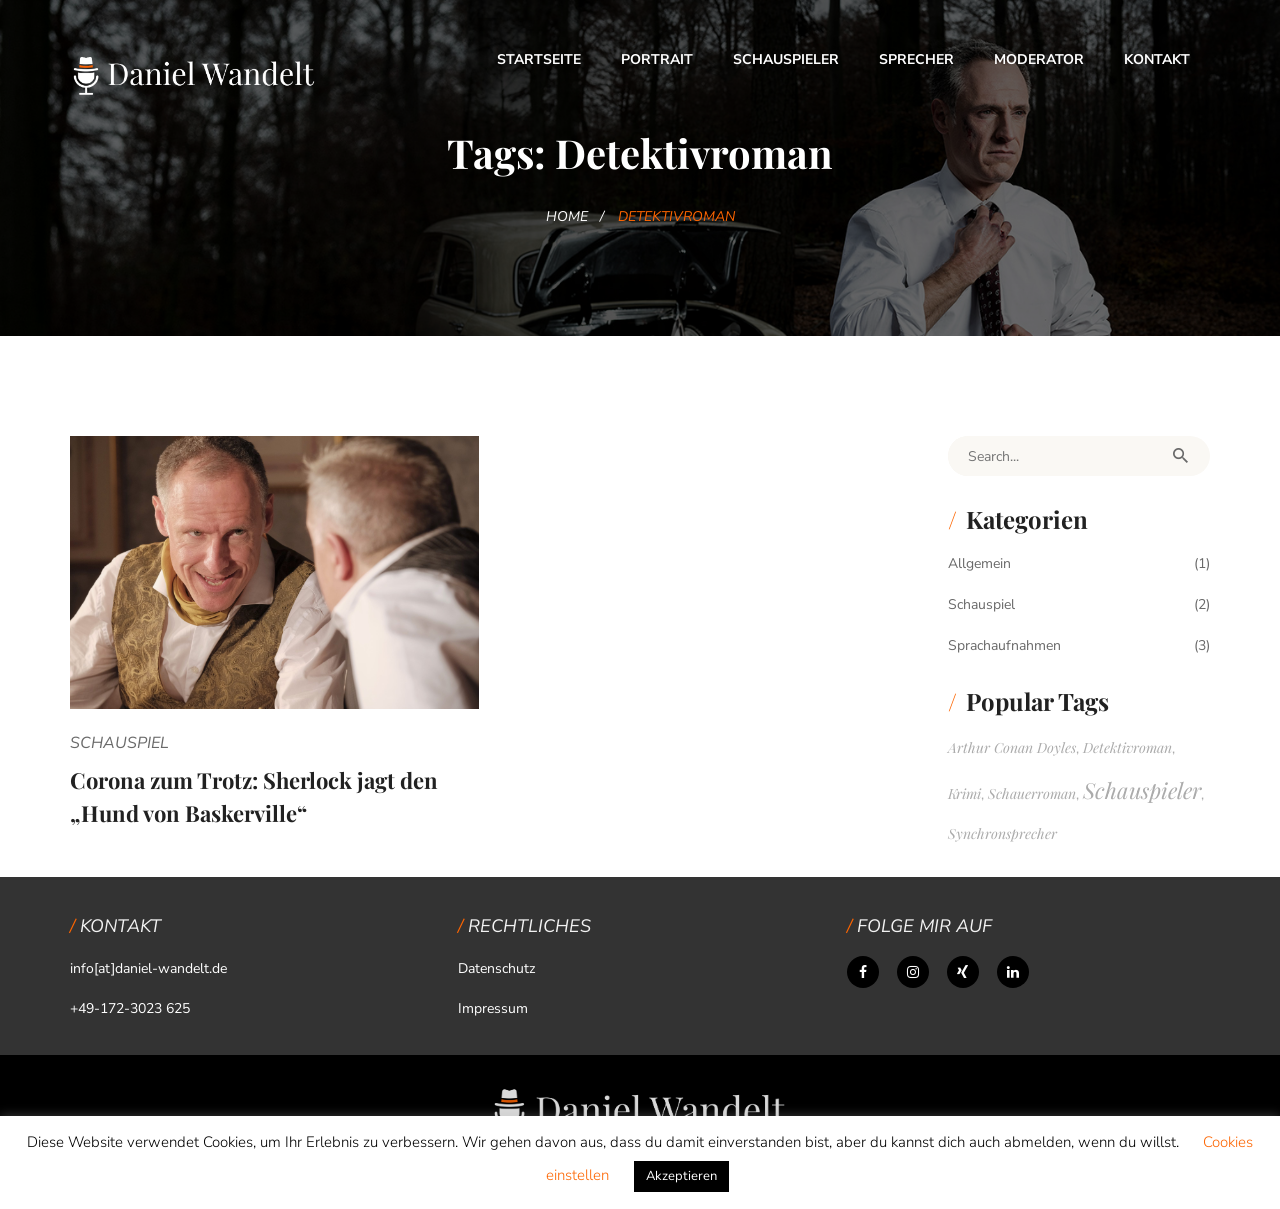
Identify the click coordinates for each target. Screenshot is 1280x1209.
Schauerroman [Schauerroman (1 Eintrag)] (1032, 793)
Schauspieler (786, 59)
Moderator (1039, 59)
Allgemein (979, 563)
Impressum (493, 1008)
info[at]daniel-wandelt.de (148, 968)
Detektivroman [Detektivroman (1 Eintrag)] (1127, 747)
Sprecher (916, 59)
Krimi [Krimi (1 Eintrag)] (964, 793)
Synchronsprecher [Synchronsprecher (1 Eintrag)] (1002, 833)
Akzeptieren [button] (681, 1176)
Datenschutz (496, 968)
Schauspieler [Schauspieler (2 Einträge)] (1142, 790)
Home (567, 216)
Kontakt (1157, 59)
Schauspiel (119, 743)
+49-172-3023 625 (130, 1008)
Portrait (657, 59)
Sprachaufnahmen (1004, 645)
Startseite (539, 59)
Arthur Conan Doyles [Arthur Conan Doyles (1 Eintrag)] (1012, 747)
